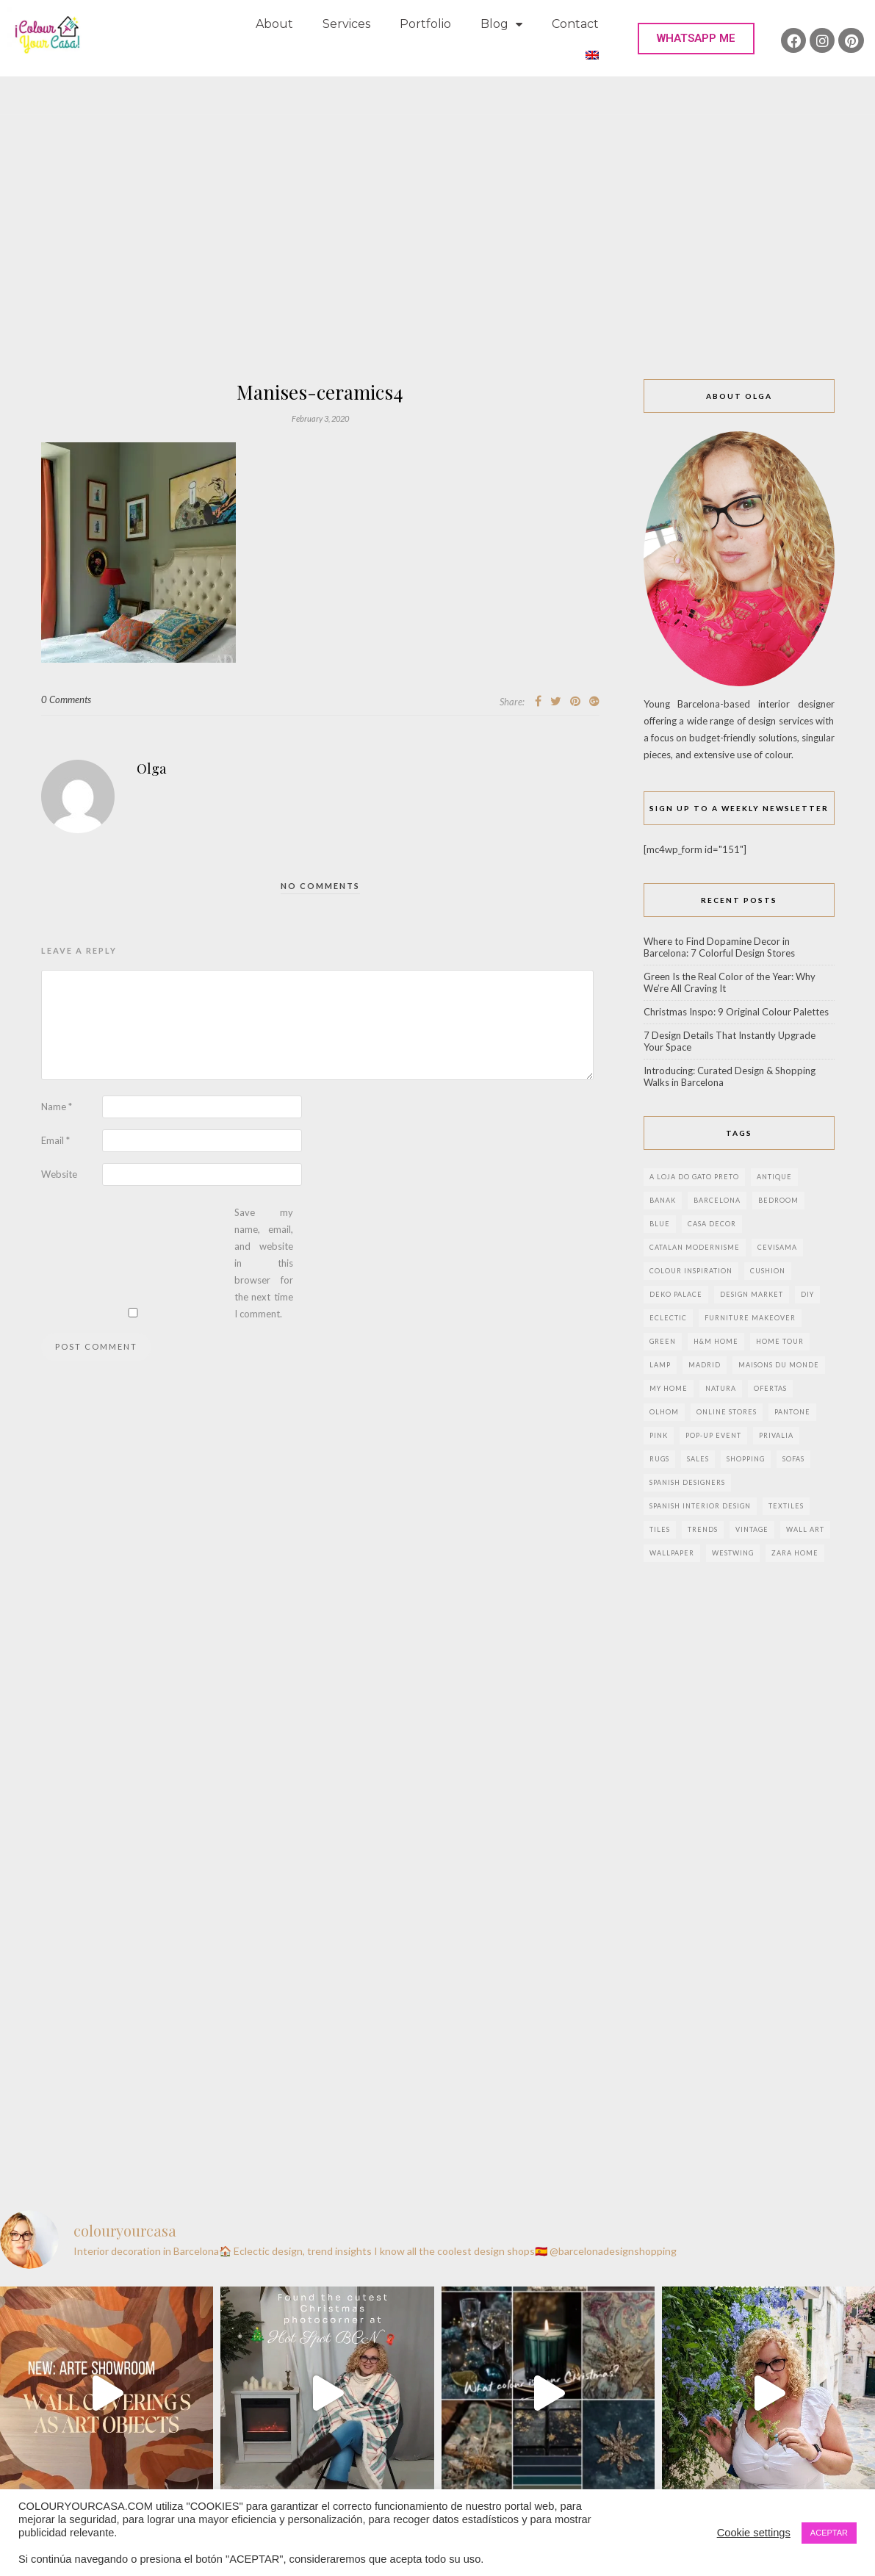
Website (59, 1174)
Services (346, 24)
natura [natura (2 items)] (720, 1388)
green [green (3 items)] (662, 1341)
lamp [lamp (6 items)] (660, 1365)
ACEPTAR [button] (829, 2532)
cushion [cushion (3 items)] (767, 1271)
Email (55, 1140)
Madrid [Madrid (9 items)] (704, 1365)
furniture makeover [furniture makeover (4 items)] (750, 1318)
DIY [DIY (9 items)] (807, 1294)
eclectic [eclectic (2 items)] (668, 1318)
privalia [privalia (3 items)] (776, 1435)
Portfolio (425, 24)
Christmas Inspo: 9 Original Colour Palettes (736, 1012)
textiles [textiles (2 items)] (786, 1506)
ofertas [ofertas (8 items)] (770, 1388)
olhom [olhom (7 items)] (664, 1412)
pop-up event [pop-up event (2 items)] (713, 1435)
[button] (696, 38)
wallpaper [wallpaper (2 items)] (671, 1553)
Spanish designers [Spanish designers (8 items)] (687, 1482)
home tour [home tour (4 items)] (780, 1341)
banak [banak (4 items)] (662, 1200)
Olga (151, 768)
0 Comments (66, 699)
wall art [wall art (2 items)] (805, 1529)
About (274, 24)
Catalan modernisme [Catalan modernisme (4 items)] (694, 1247)
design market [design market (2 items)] (751, 1294)
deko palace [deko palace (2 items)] (675, 1294)
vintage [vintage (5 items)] (751, 1529)
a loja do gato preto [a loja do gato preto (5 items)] (694, 1177)
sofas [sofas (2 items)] (793, 1459)
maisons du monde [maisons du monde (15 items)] (778, 1365)
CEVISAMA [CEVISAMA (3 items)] (777, 1247)
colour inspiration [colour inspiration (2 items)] (690, 1271)
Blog (501, 24)
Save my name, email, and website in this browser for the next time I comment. (263, 1263)
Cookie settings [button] (754, 2533)
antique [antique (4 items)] (774, 1177)
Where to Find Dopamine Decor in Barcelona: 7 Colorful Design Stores (719, 947)
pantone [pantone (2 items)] (792, 1412)
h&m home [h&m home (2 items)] (716, 1341)
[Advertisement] (438, 269)
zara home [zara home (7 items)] (794, 1553)
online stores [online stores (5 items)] (726, 1412)
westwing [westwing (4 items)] (733, 1553)
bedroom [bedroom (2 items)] (778, 1200)
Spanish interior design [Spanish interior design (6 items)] (700, 1506)
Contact (575, 24)
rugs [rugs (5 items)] (659, 1459)
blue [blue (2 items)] (659, 1224)
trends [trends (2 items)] (703, 1529)
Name (56, 1106)
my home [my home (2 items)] (668, 1388)
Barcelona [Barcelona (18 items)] (717, 1200)
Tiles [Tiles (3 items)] (659, 1529)
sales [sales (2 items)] (698, 1459)
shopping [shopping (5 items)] (746, 1459)
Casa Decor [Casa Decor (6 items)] (712, 1224)
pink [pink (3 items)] (658, 1435)
